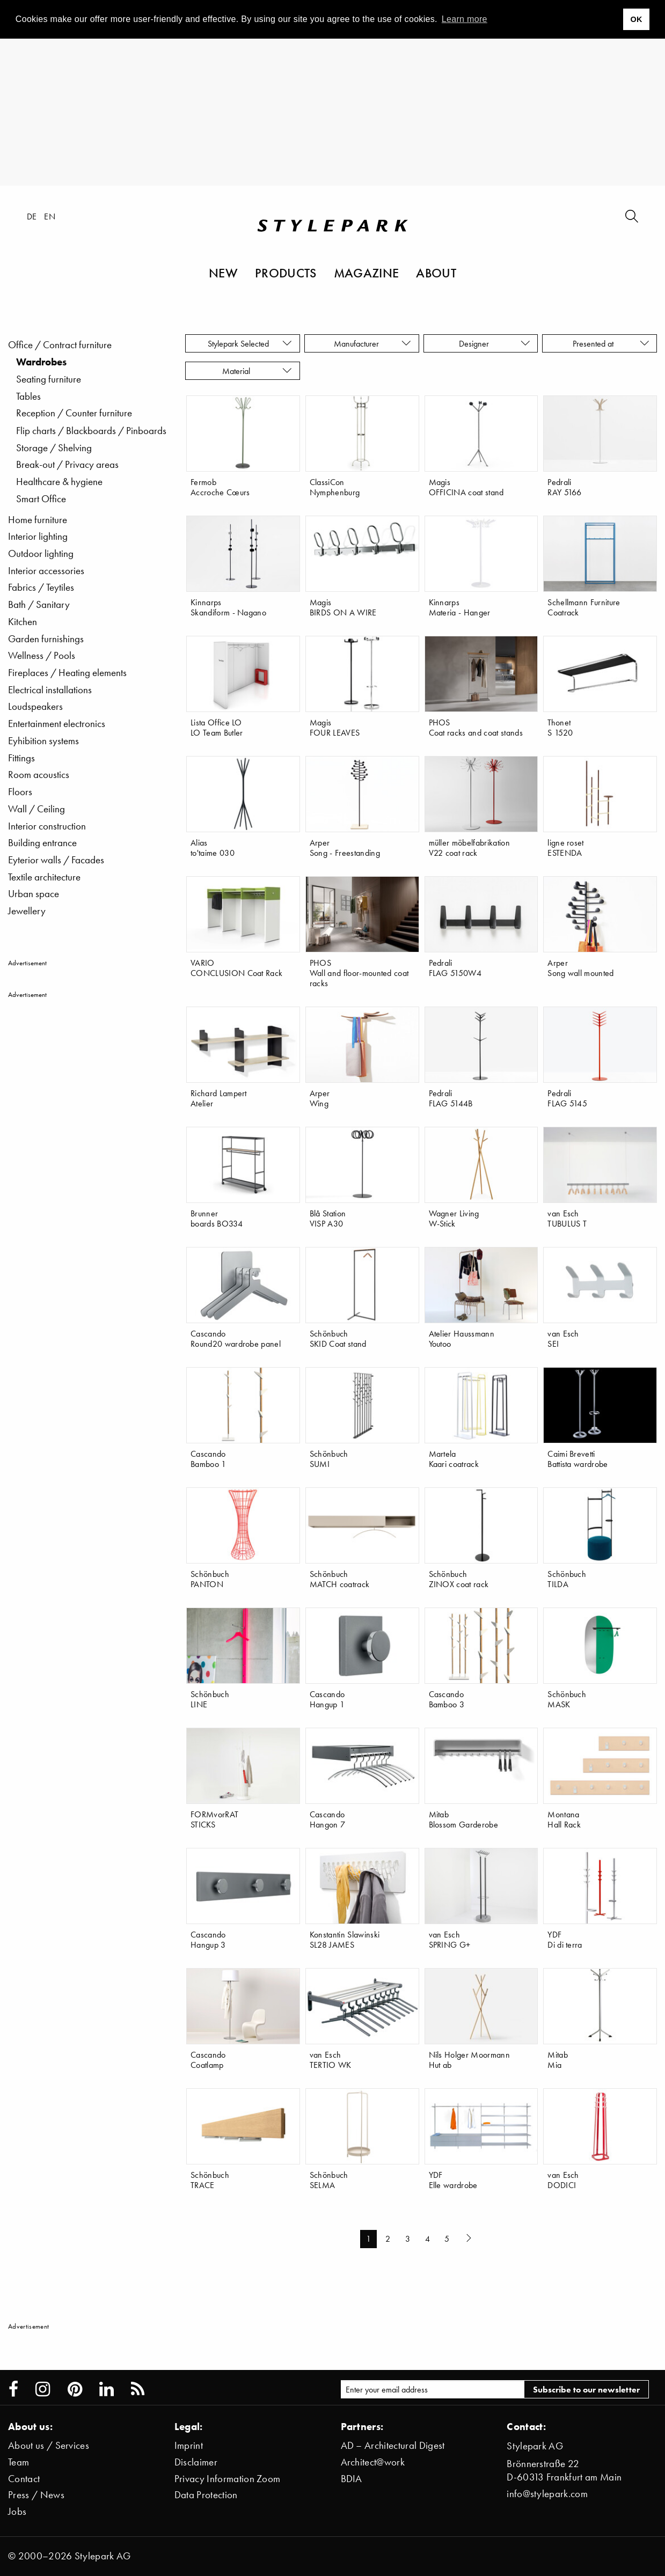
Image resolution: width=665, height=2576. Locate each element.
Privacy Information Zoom (227, 2478)
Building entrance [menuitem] (42, 843)
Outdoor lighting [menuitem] (41, 553)
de (32, 216)
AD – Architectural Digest (393, 2445)
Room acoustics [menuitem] (38, 774)
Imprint (188, 2445)
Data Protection (206, 2495)
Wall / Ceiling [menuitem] (36, 809)
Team (18, 2462)
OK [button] (636, 19)
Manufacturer (373, 343)
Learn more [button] (464, 19)
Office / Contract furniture (60, 345)
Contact (24, 2478)
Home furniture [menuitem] (37, 520)
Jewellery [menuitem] (27, 911)
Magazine (366, 273)
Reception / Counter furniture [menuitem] (74, 413)
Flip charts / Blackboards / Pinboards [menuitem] (91, 430)
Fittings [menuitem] (21, 758)
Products (286, 273)
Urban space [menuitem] (33, 894)
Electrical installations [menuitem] (50, 690)
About (436, 273)
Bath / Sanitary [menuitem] (39, 604)
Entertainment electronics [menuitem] (56, 723)
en (49, 216)
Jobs (17, 2511)
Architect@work (373, 2462)
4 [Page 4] (427, 2238)
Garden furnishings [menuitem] (46, 639)
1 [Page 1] (368, 2238)
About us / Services (48, 2445)
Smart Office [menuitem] (41, 499)
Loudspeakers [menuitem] (35, 706)
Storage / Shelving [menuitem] (54, 448)
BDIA (351, 2478)
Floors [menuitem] (20, 792)
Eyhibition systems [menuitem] (43, 741)
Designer (494, 343)
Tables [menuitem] (28, 396)
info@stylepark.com (547, 2494)
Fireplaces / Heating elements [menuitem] (67, 672)
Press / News (36, 2495)
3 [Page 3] (407, 2238)
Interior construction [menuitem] (47, 826)
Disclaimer (195, 2462)
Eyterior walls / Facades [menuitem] (56, 860)
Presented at (611, 343)
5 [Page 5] (446, 2238)
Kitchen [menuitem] (22, 622)
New (223, 273)
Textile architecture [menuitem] (44, 877)
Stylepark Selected (250, 343)
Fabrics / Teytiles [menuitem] (41, 587)
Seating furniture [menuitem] (48, 379)
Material (257, 370)
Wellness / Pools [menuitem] (41, 655)
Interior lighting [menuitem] (38, 536)
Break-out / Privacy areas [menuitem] (67, 464)
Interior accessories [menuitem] (46, 571)
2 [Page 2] (387, 2238)
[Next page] (469, 2239)
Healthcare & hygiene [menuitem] (59, 481)
